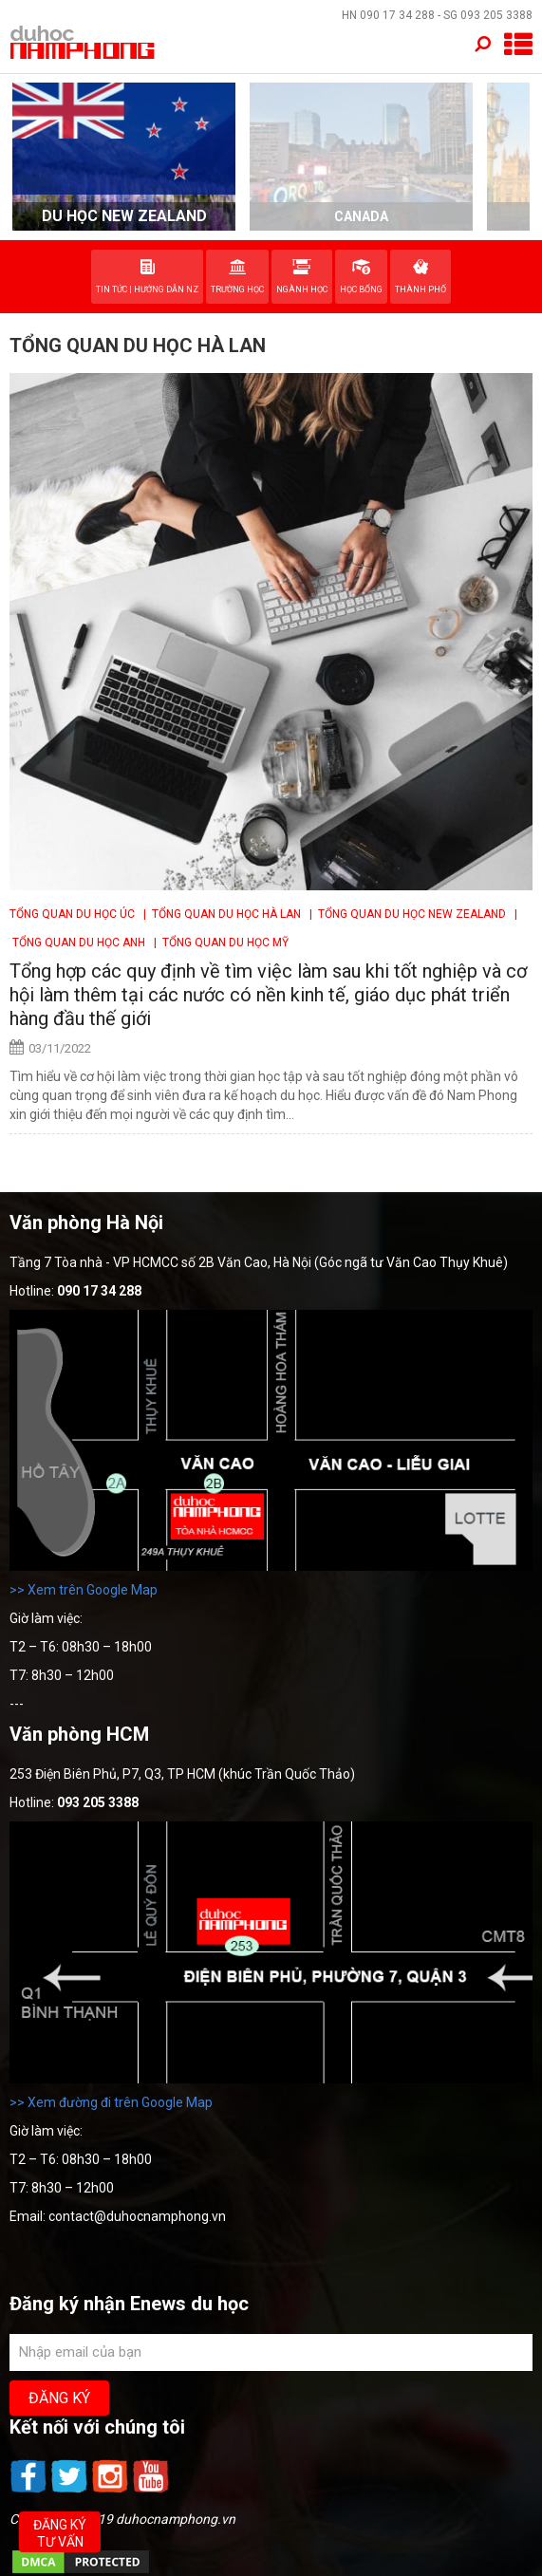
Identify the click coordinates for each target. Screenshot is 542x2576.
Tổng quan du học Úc (73, 914)
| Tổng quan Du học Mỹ (218, 942)
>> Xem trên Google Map (83, 1589)
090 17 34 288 (397, 15)
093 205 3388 (496, 15)
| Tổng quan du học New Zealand (406, 914)
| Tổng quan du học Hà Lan (221, 914)
